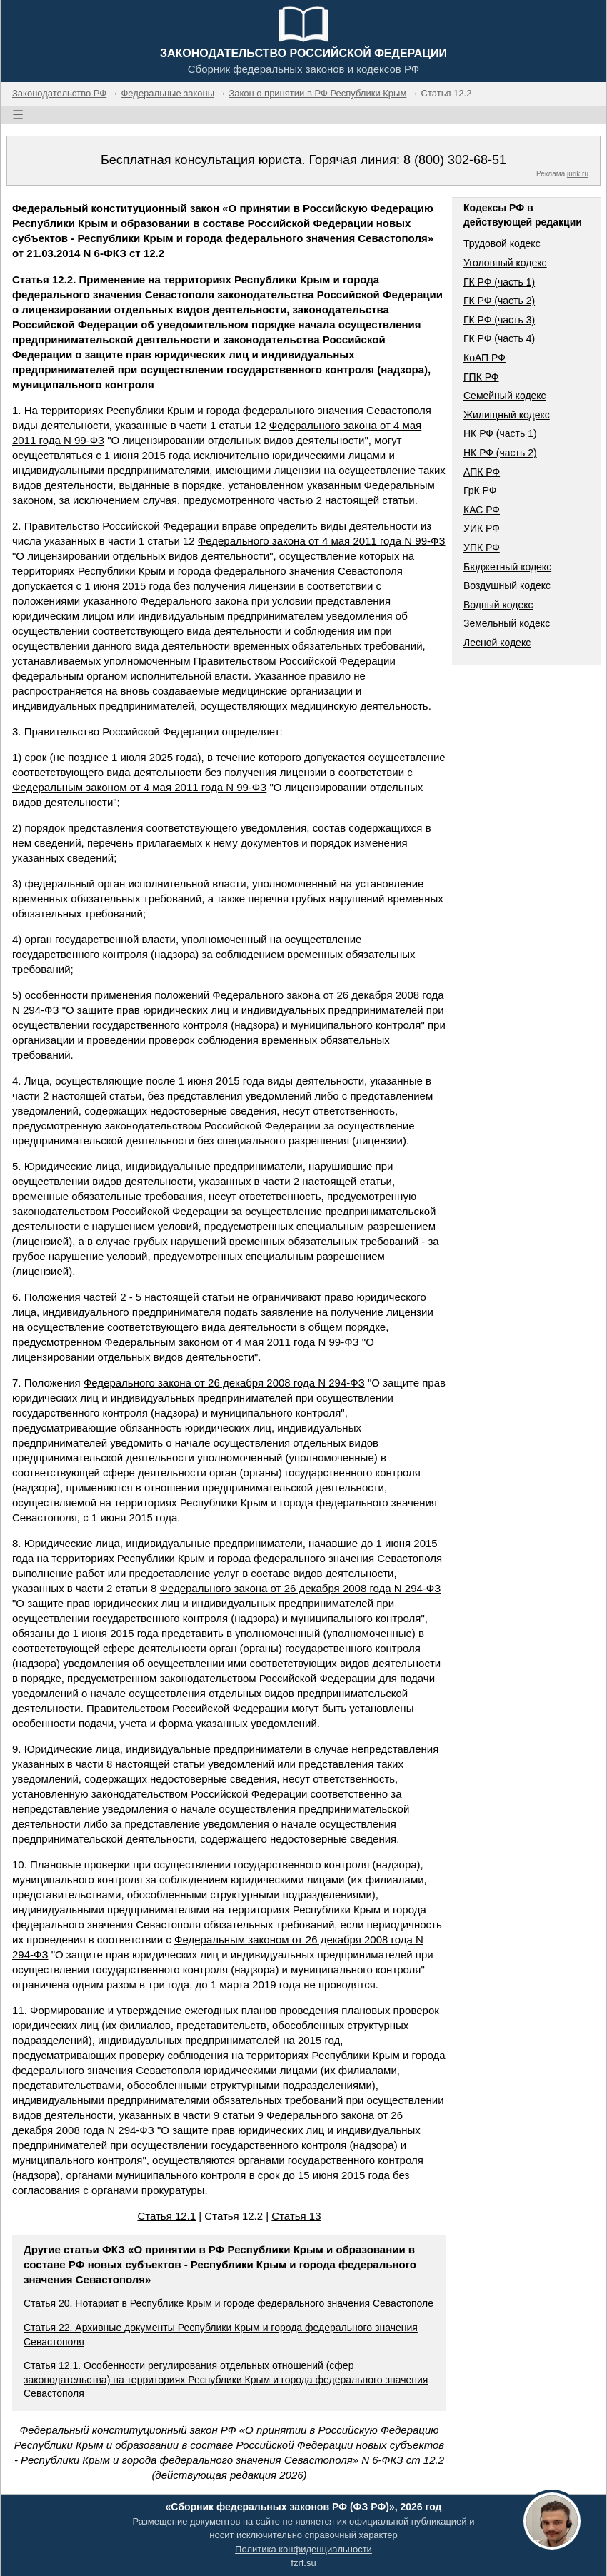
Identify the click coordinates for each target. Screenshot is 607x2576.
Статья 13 (296, 2216)
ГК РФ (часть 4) (499, 338)
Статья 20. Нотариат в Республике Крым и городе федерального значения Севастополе (228, 2303)
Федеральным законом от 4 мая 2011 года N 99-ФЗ (139, 787)
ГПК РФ (481, 377)
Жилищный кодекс (506, 415)
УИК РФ (481, 528)
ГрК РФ (479, 490)
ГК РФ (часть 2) (499, 300)
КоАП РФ (484, 357)
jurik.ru (577, 174)
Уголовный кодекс (505, 262)
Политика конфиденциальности (303, 2549)
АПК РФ (481, 472)
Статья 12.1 (166, 2216)
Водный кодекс (498, 604)
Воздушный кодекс (507, 585)
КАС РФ (481, 509)
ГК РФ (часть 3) (499, 320)
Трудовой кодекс (502, 243)
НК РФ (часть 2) (500, 452)
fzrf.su (303, 2562)
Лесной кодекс (497, 642)
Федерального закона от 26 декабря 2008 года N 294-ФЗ (224, 1383)
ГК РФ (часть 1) (499, 282)
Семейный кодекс (504, 395)
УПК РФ (481, 547)
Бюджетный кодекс (507, 567)
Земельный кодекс (506, 623)
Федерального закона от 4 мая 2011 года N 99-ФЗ (322, 541)
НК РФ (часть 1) (500, 433)
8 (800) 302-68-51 (454, 160)
